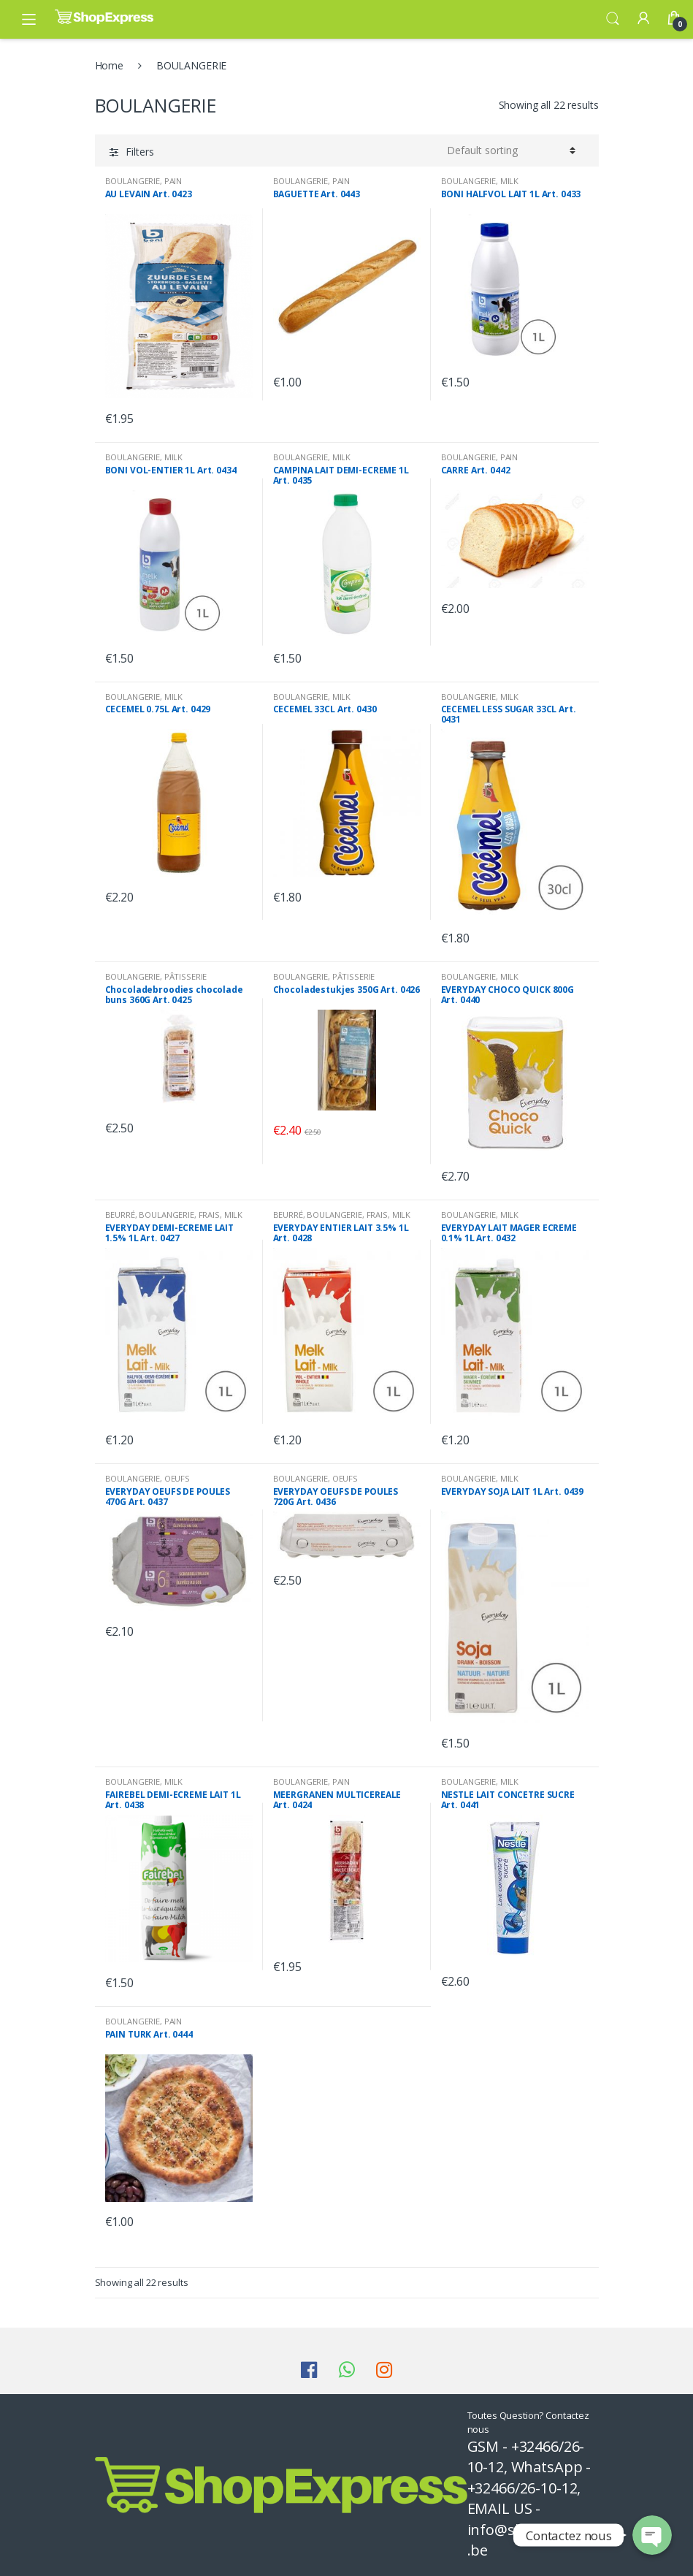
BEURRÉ (120, 1214)
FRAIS (209, 1214)
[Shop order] (511, 150)
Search (613, 19)
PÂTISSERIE (185, 976)
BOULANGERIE (132, 180)
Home (109, 65)
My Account (643, 19)
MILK (509, 180)
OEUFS (177, 1478)
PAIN (173, 180)
